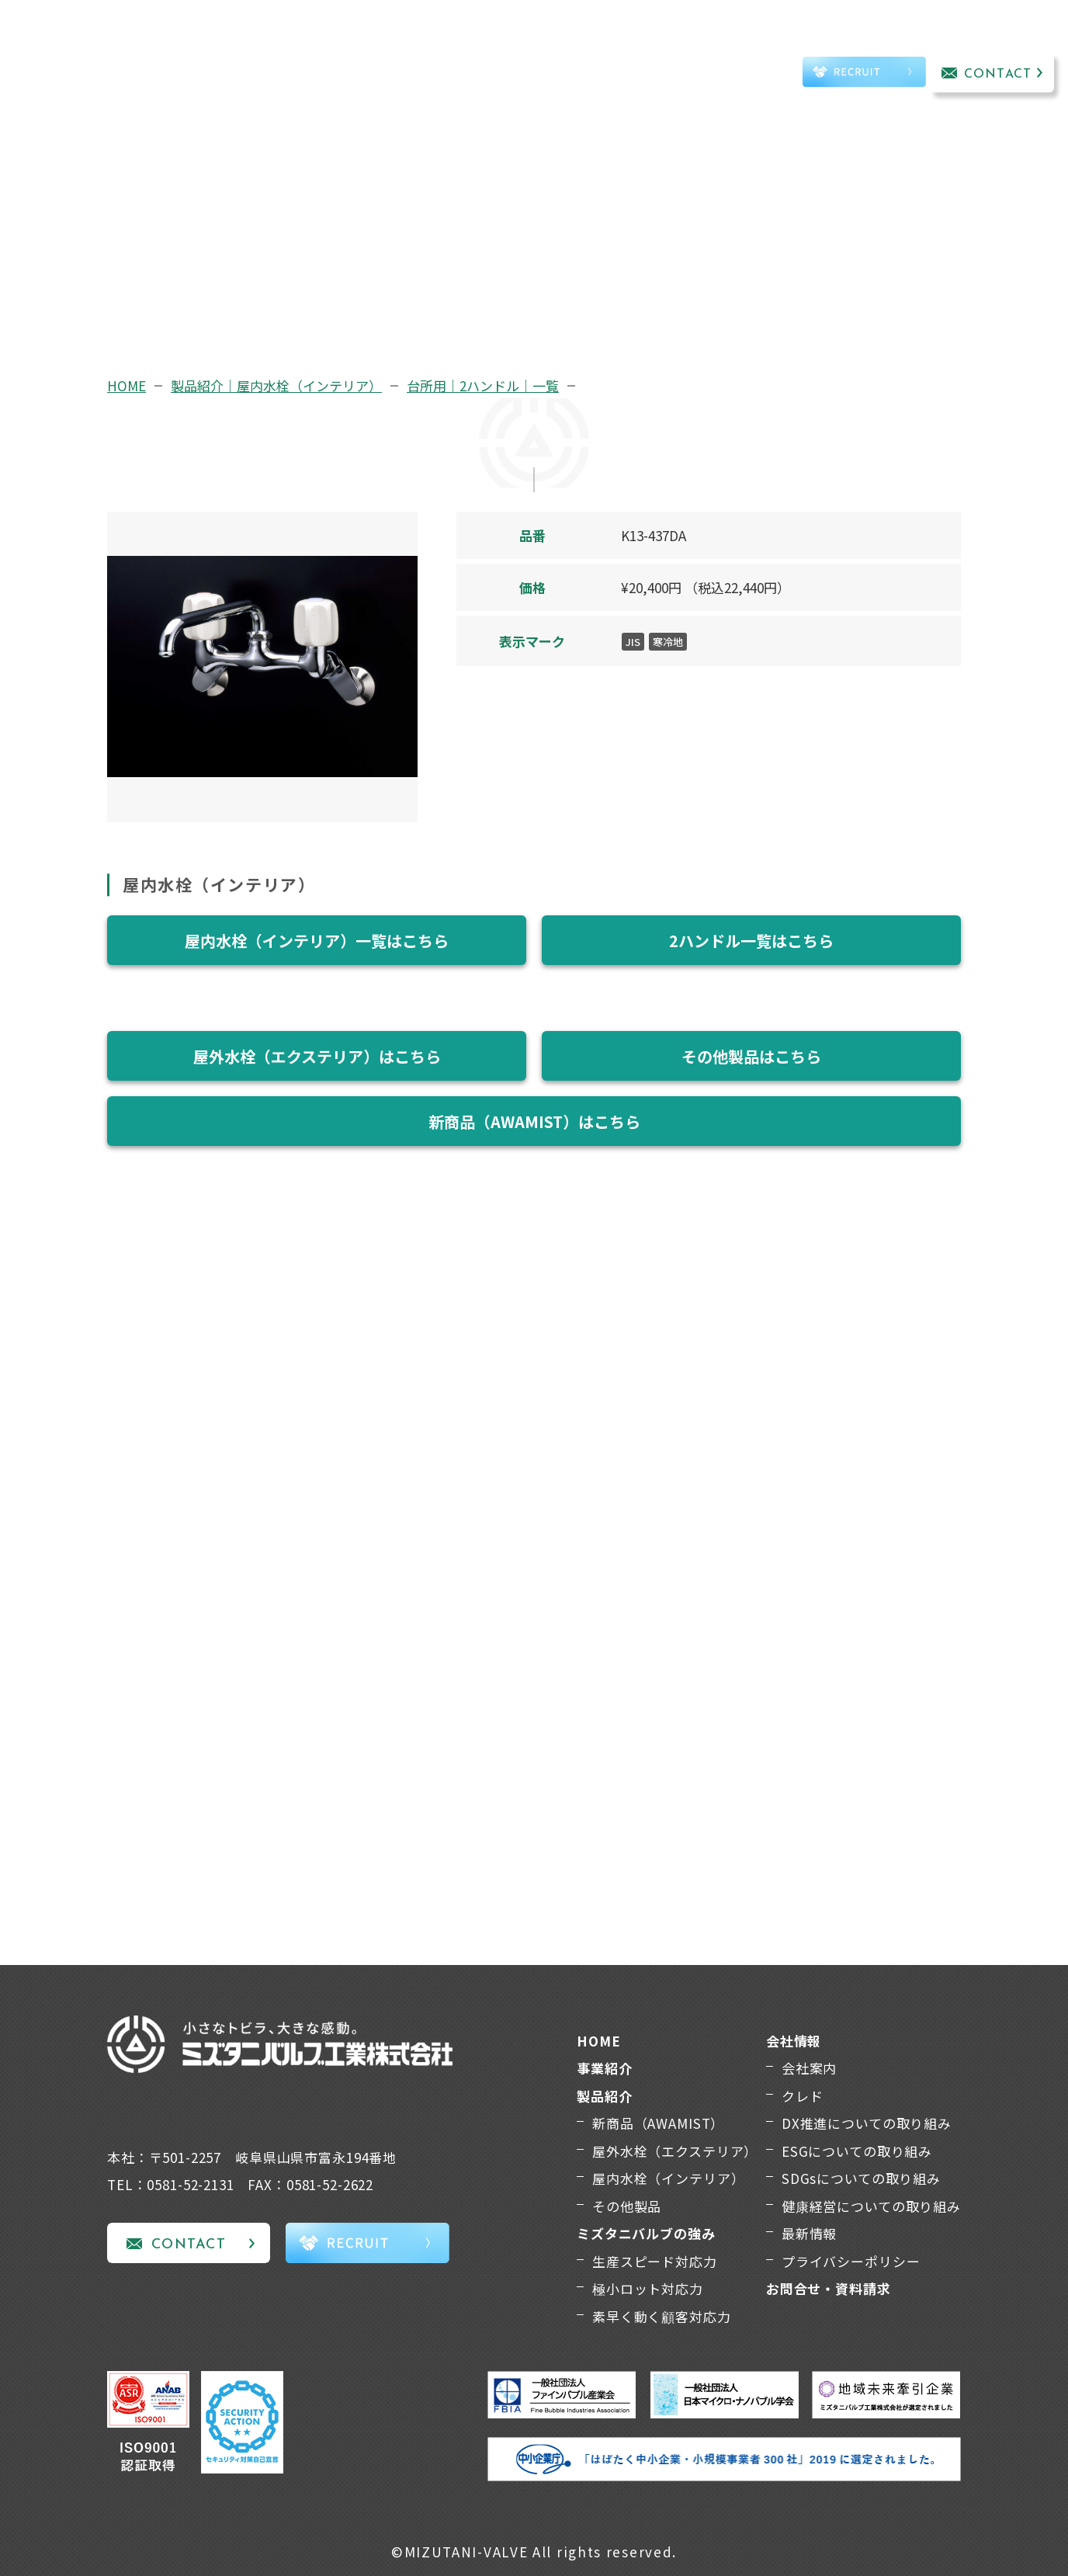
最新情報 (809, 2233)
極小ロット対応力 (647, 2288)
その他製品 (626, 2206)
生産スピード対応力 (654, 2261)
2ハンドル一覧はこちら (751, 940)
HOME (126, 385)
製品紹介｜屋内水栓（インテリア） (276, 385)
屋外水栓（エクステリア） (675, 2151)
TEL (744, 74)
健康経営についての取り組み (871, 2206)
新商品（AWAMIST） (658, 2123)
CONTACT (998, 74)
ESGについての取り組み (857, 2151)
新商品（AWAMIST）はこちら (534, 1121)
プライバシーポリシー (851, 2261)
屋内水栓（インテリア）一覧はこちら (317, 940)
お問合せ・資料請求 (828, 2288)
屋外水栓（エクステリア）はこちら (317, 1056)
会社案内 (809, 2068)
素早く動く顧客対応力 (661, 2316)
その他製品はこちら (751, 1056)
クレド (803, 2096)
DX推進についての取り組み (867, 2123)
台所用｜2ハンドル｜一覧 (483, 385)
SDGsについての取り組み (861, 2178)
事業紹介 (264, 51)
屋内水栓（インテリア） (668, 2178)
